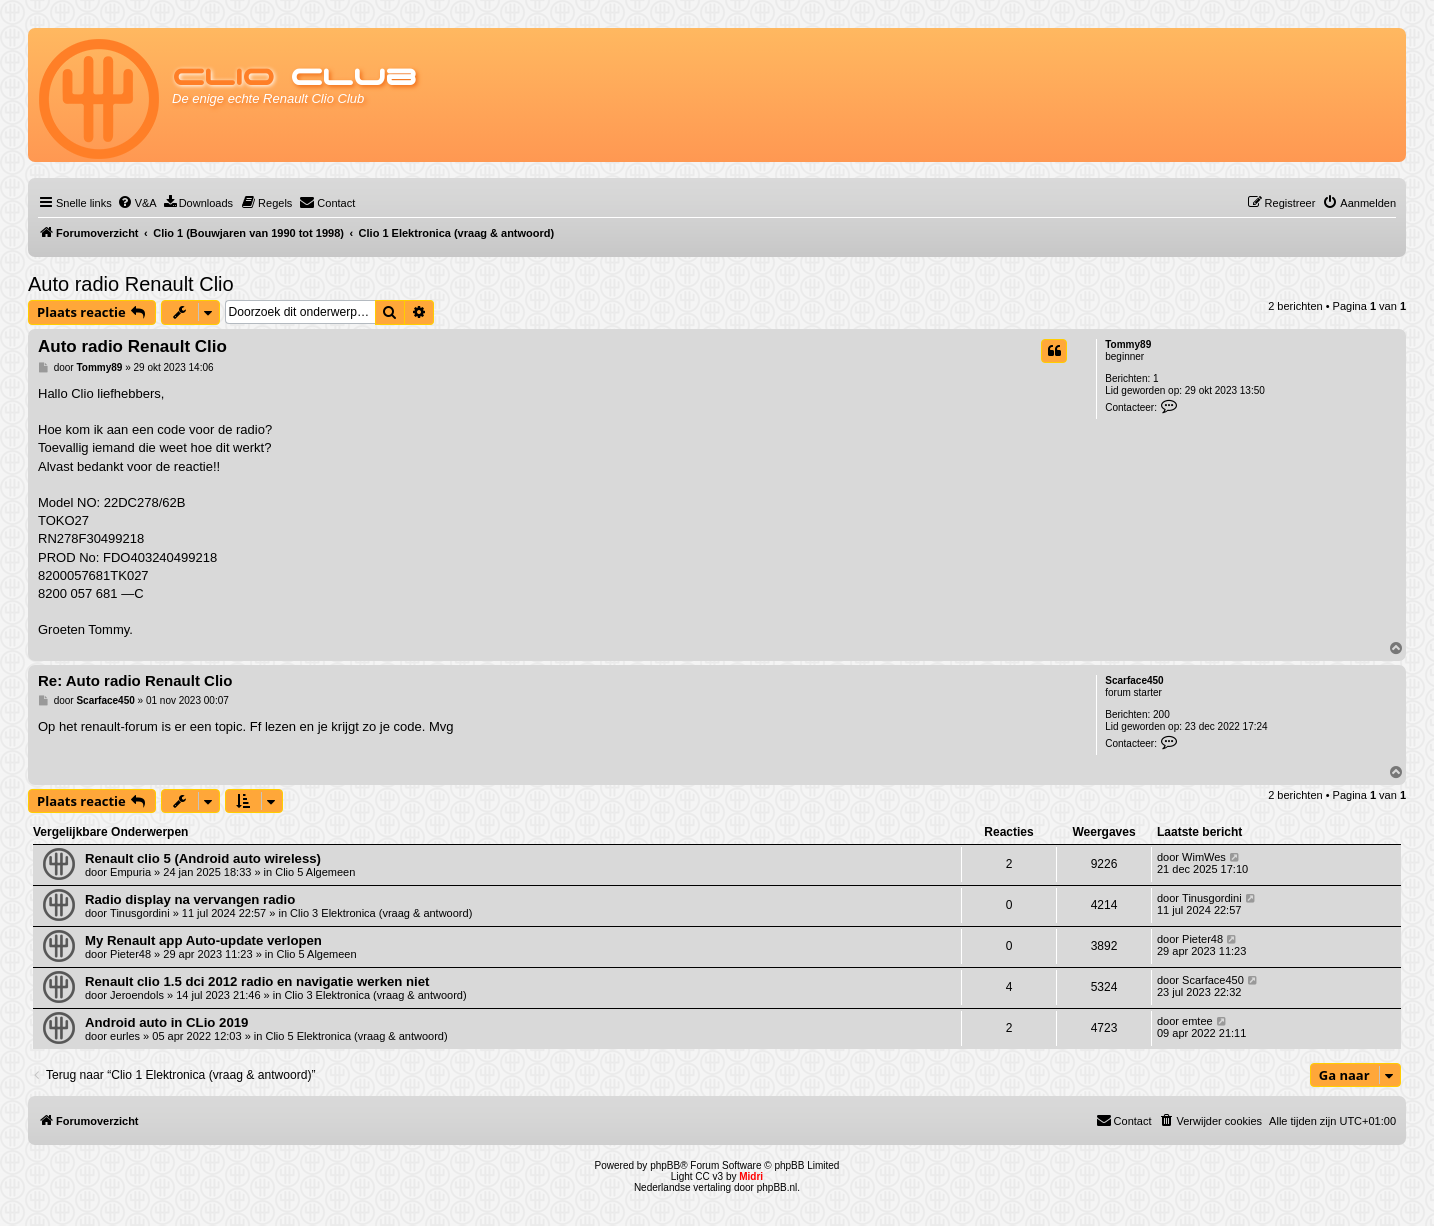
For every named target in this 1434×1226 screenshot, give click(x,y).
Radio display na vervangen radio (190, 899)
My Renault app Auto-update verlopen (203, 940)
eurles (125, 1036)
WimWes (1204, 857)
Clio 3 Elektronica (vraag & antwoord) (381, 913)
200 (1161, 714)
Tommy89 (1128, 344)
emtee (1197, 1021)
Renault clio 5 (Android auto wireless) (203, 858)
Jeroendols (137, 995)
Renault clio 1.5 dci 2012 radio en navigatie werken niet (257, 981)
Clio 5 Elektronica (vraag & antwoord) (356, 1036)
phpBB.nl (777, 1187)
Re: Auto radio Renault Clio (135, 680)
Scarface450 (1134, 680)
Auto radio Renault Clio (131, 284)
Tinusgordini (140, 913)
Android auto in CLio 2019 (166, 1022)
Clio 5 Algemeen (315, 872)
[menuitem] (137, 203)
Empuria (130, 872)
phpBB (665, 1165)
